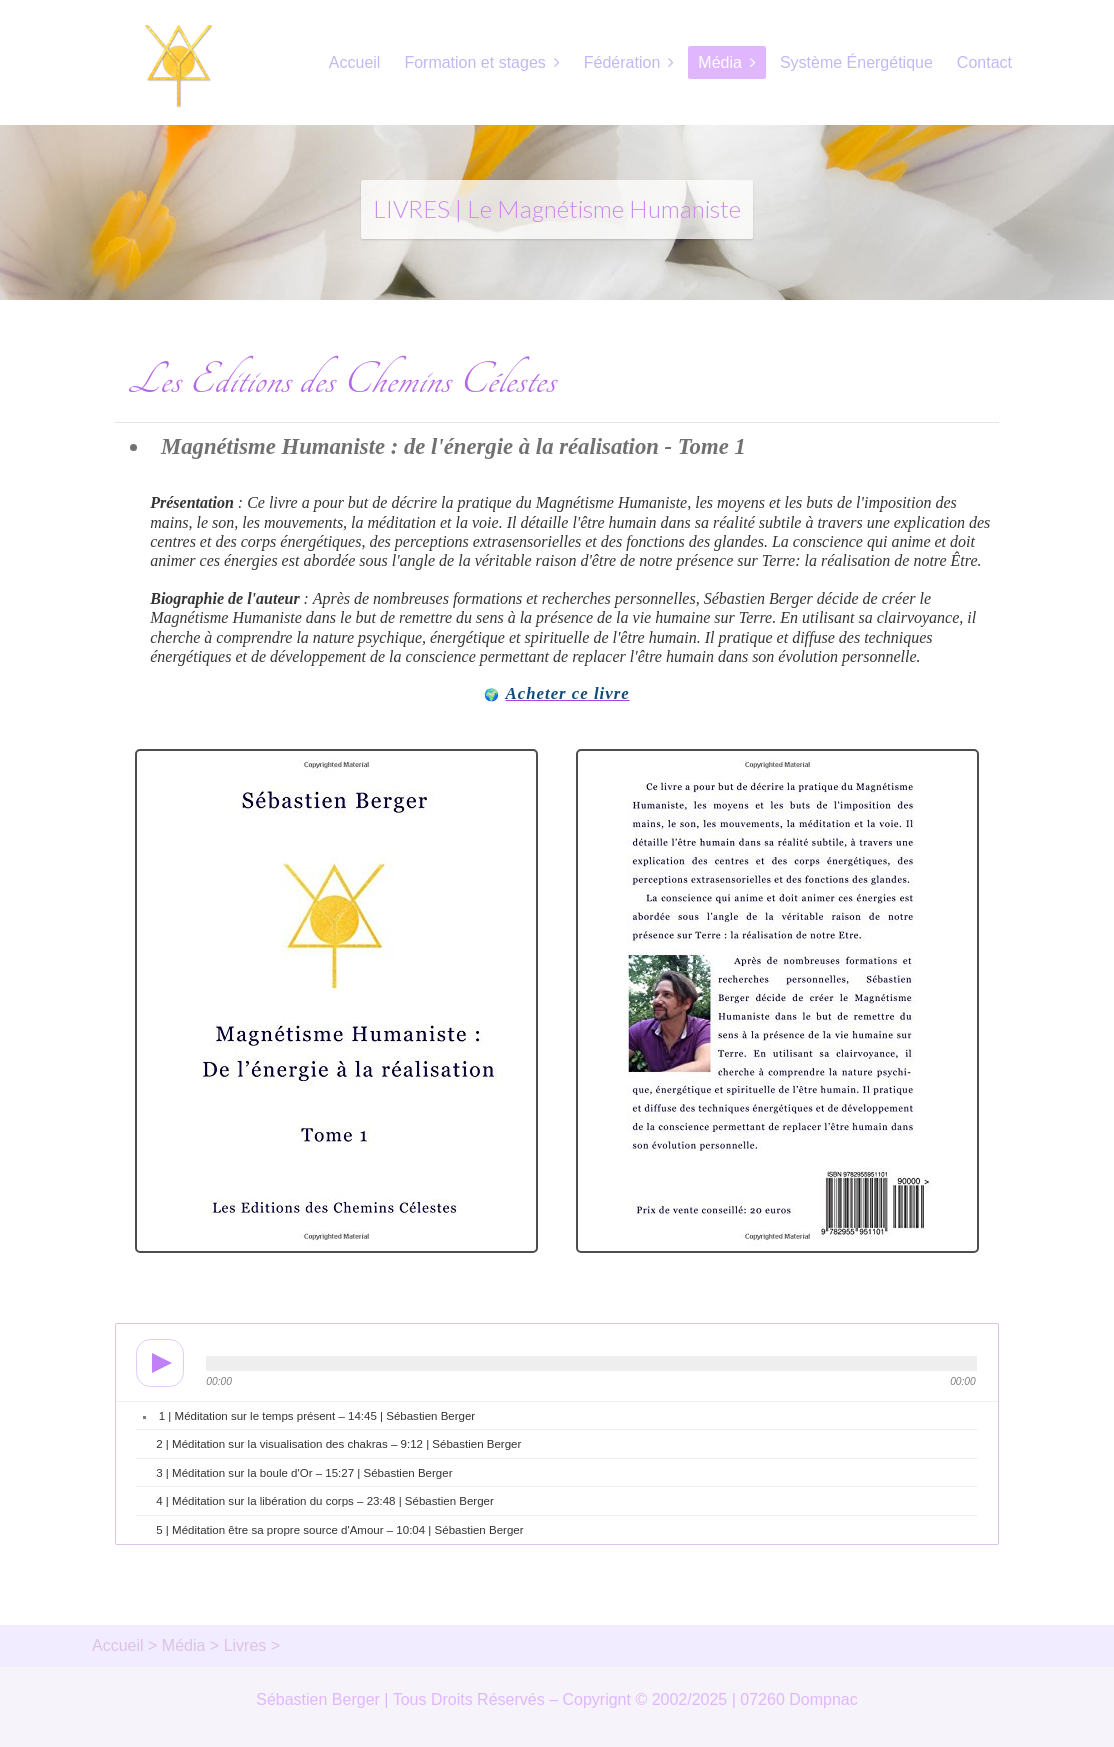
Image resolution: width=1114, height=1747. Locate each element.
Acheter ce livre (568, 693)
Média (720, 62)
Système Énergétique (856, 62)
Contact (984, 62)
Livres (245, 1645)
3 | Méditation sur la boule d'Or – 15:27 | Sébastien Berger (304, 1473)
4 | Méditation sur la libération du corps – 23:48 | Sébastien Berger (325, 1501)
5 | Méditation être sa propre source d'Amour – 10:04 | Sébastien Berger (339, 1530)
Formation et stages (474, 62)
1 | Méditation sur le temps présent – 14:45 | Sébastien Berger (317, 1416)
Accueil (355, 62)
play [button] (154, 1363)
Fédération (622, 62)
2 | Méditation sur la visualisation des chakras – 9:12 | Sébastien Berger (338, 1444)
